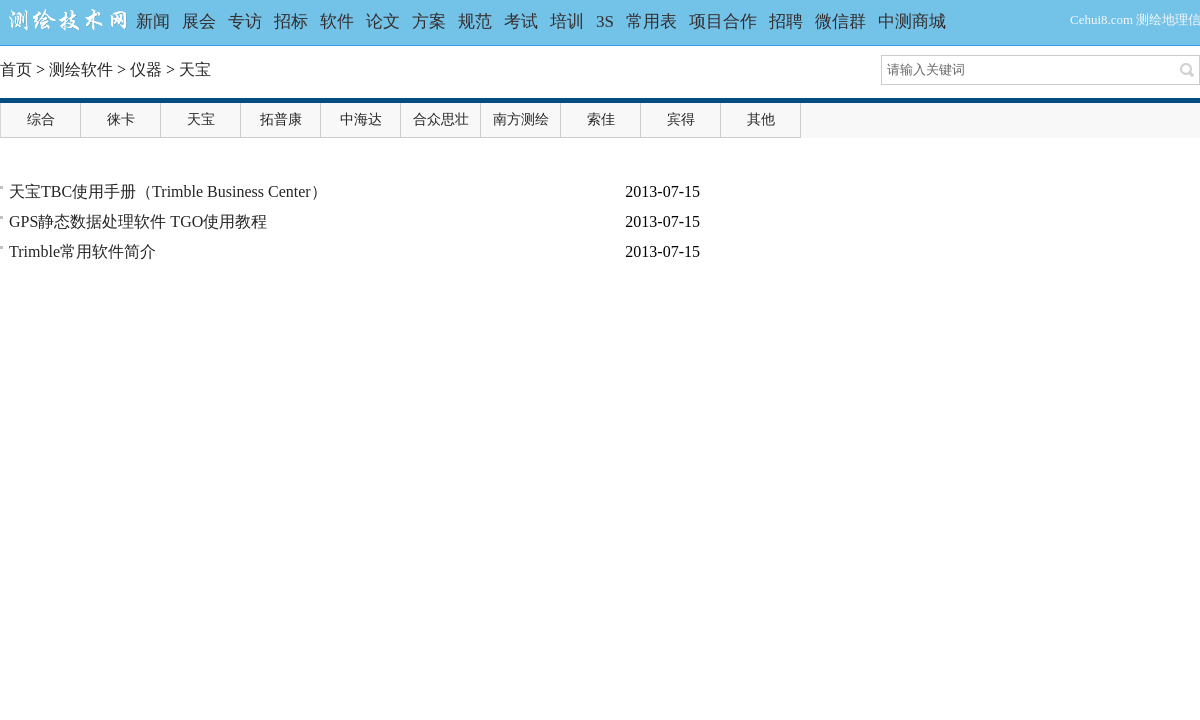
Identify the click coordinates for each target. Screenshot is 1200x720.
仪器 (146, 69)
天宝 (195, 69)
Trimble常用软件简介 (82, 251)
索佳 (601, 119)
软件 (337, 21)
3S (605, 21)
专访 (245, 21)
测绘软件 (81, 69)
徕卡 (121, 119)
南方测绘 (521, 119)
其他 (761, 119)
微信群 (840, 21)
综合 (41, 119)
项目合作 (723, 21)
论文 (383, 21)
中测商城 (912, 21)
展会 (199, 21)
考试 (521, 21)
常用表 (651, 21)
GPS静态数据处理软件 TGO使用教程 (138, 221)
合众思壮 (441, 119)
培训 (567, 21)
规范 (475, 21)
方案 (429, 21)
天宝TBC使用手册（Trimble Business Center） (168, 191)
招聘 (786, 21)
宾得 (681, 119)
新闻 (153, 21)
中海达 (361, 119)
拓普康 (281, 119)
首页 (16, 69)
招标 (291, 21)
